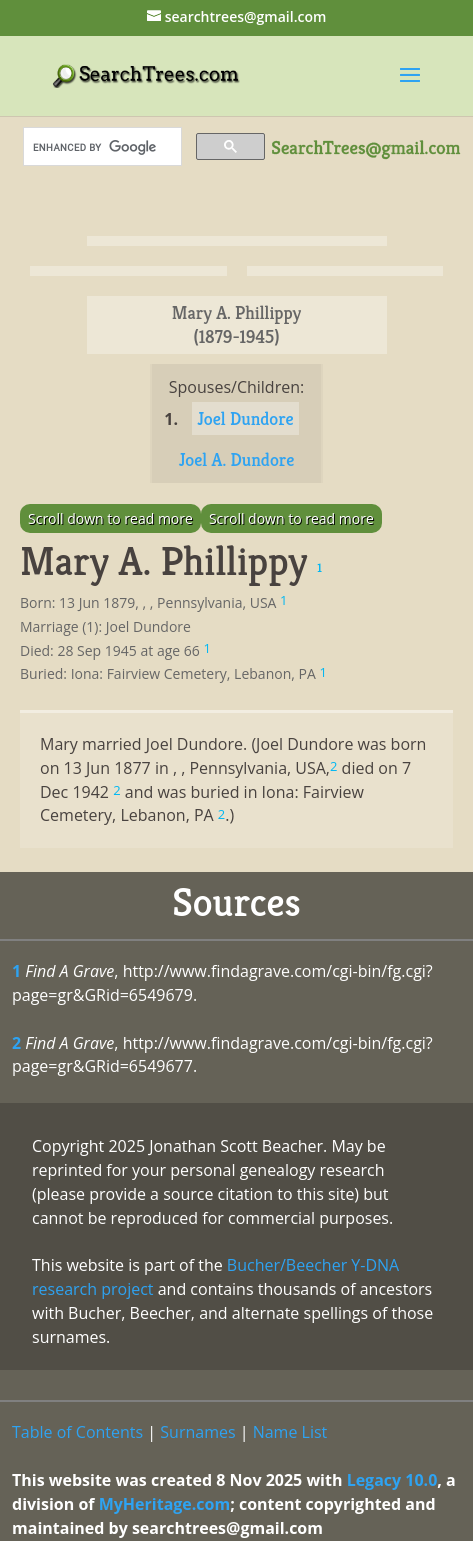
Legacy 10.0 (392, 1480)
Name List (290, 1432)
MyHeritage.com (165, 1504)
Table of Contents (77, 1432)
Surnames (197, 1432)
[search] (100, 147)
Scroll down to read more (110, 518)
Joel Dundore (245, 418)
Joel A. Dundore (237, 459)
